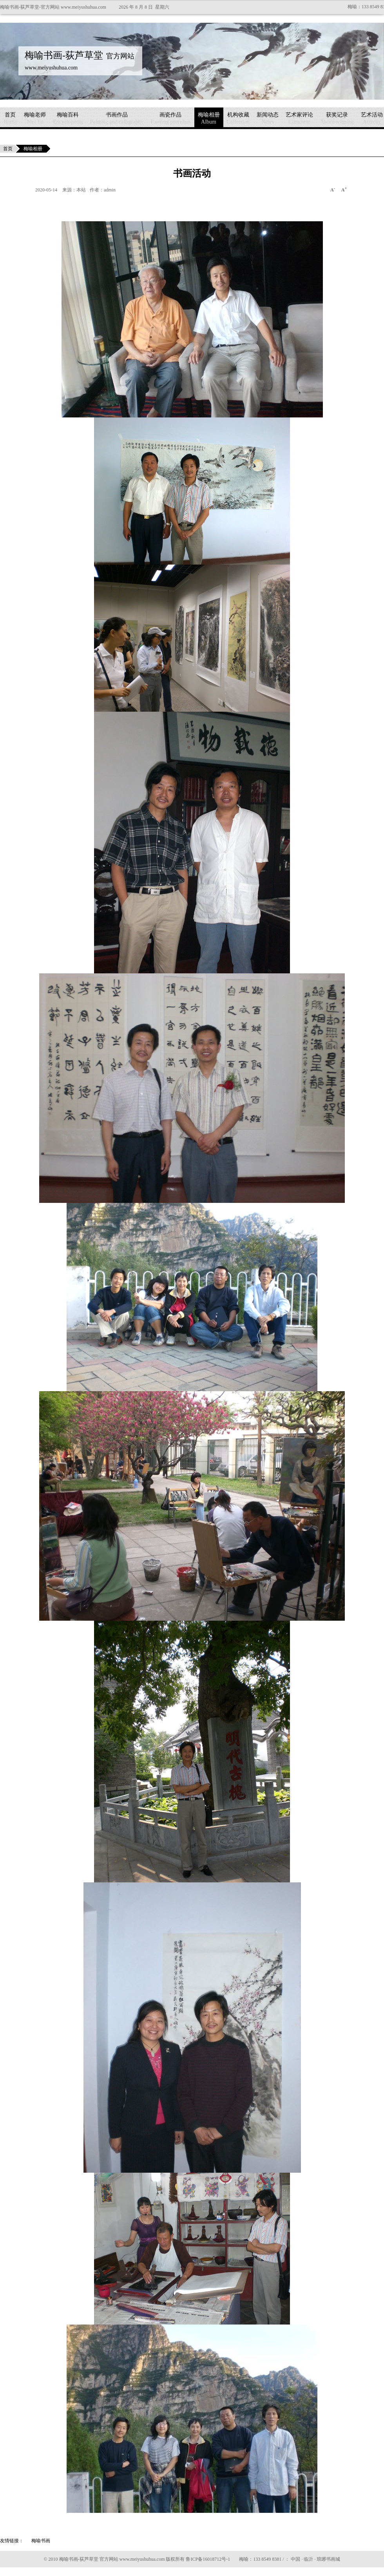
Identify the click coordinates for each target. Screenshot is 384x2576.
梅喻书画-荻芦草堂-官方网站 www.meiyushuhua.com (53, 7)
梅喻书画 (40, 2540)
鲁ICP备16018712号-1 (208, 2559)
